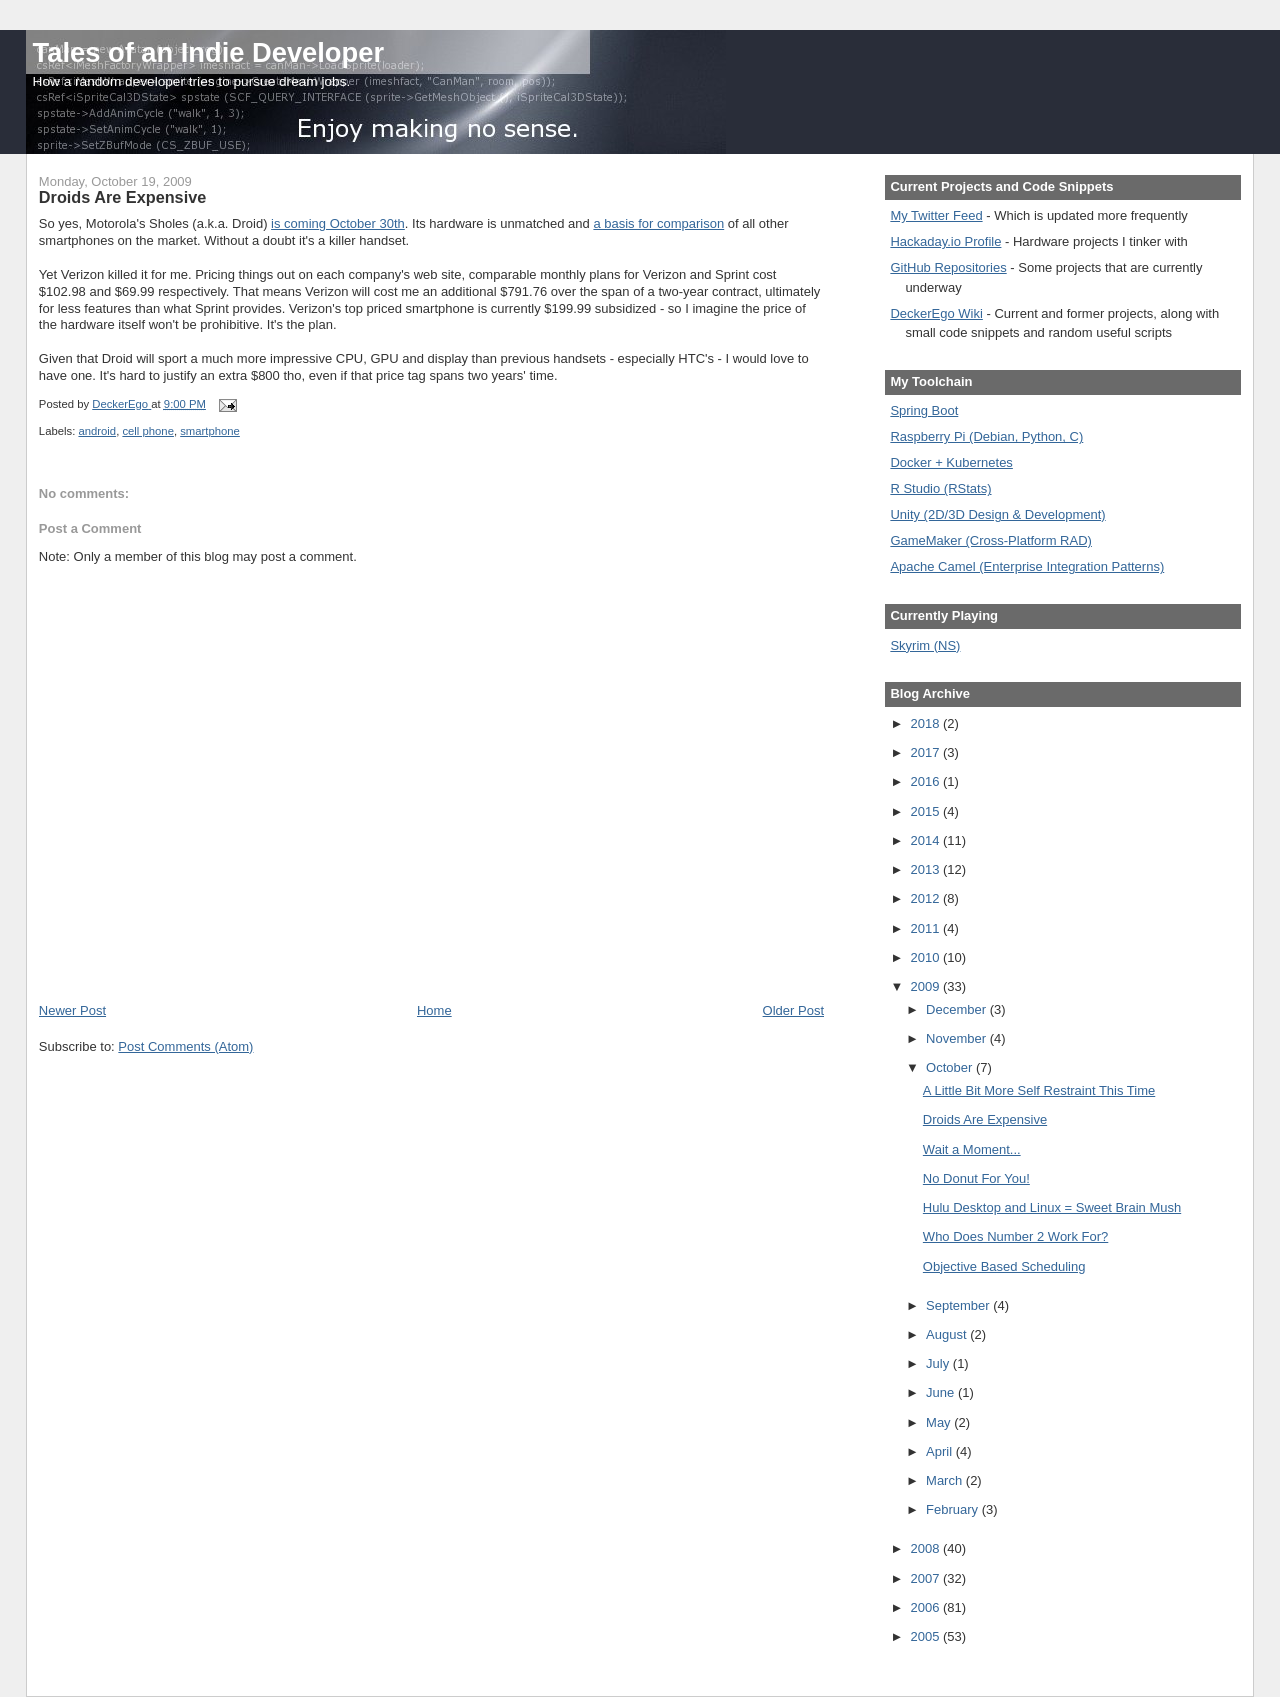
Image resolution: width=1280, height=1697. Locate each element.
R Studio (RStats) (940, 488)
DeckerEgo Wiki (936, 313)
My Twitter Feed (936, 215)
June (942, 1392)
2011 (926, 928)
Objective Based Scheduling (1004, 1266)
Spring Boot (924, 410)
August (948, 1334)
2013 (926, 869)
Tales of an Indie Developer (208, 52)
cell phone (148, 431)
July (939, 1363)
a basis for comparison (658, 223)
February (954, 1509)
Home (434, 1010)
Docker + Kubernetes (951, 462)
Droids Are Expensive (985, 1119)
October (951, 1067)
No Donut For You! (976, 1178)
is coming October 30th (338, 223)
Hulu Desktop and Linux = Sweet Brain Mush (1052, 1207)
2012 (926, 898)
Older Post (793, 1010)
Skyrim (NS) (925, 645)
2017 (926, 752)
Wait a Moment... (972, 1149)
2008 (926, 1548)
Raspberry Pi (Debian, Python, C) (986, 436)
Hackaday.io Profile (945, 241)
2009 (926, 986)
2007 (926, 1578)
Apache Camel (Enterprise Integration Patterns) (1027, 566)
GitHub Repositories (948, 267)
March (946, 1480)
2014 (926, 840)
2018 (926, 723)
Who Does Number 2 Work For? (1015, 1236)
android (97, 431)
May (940, 1422)
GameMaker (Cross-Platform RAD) (991, 540)
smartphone (210, 431)
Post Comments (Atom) (185, 1046)
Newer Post (72, 1010)
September (959, 1305)
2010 (926, 957)
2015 (926, 811)
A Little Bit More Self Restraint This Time (1039, 1090)
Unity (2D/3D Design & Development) (997, 514)
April (941, 1451)
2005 (926, 1636)
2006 (926, 1607)
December (958, 1009)
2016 (926, 781)
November (958, 1038)
